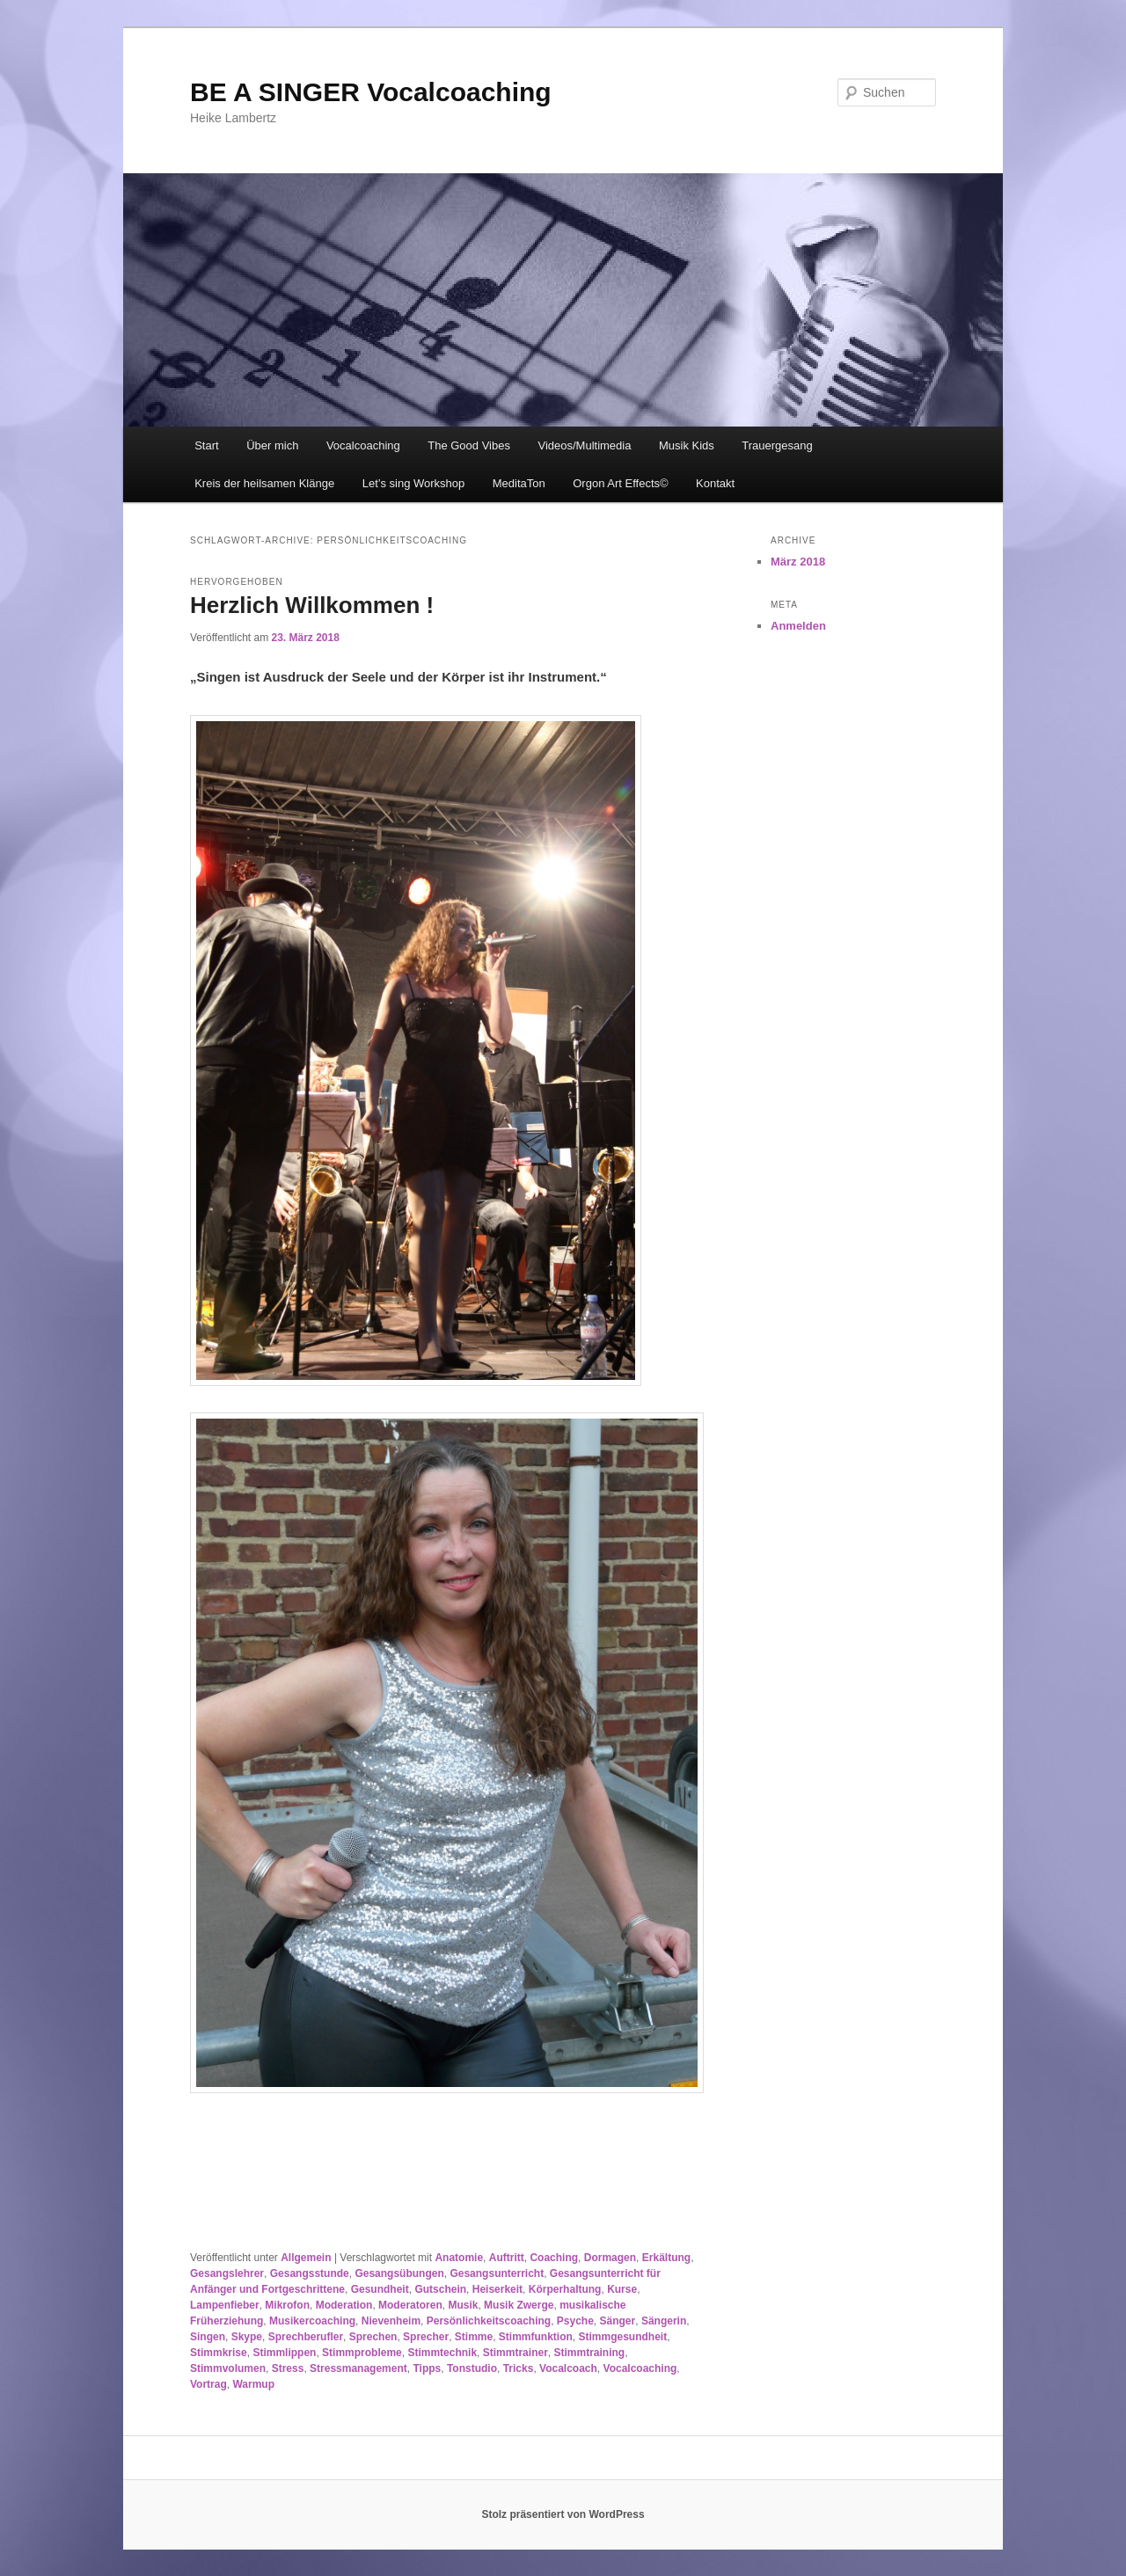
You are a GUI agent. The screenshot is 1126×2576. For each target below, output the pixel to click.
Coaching (554, 2257)
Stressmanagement (358, 2368)
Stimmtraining (589, 2352)
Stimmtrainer (515, 2352)
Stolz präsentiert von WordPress (562, 2514)
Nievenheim (391, 2321)
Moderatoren (410, 2305)
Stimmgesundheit (623, 2337)
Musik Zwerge (518, 2305)
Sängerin (663, 2321)
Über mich (272, 445)
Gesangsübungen (399, 2273)
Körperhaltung (565, 2289)
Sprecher (426, 2337)
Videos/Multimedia (584, 445)
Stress (288, 2368)
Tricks (518, 2368)
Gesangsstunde (309, 2273)
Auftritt (506, 2257)
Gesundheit (380, 2289)
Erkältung (666, 2257)
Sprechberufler (305, 2337)
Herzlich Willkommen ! (312, 605)
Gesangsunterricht (497, 2273)
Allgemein (306, 2257)
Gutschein (440, 2289)
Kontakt (715, 483)
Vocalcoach (568, 2368)
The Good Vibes (469, 445)
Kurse (622, 2289)
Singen (207, 2337)
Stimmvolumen (228, 2368)
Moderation (344, 2305)
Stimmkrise (218, 2352)
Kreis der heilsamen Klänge (264, 483)
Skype (246, 2337)
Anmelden (798, 625)
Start (206, 445)
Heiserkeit (497, 2289)
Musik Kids (686, 445)
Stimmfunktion (536, 2337)
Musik (463, 2305)
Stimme (474, 2337)
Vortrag (208, 2384)
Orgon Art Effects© (620, 483)
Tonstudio (472, 2368)
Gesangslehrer (227, 2273)
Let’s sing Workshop (413, 483)
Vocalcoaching (363, 445)
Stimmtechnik (442, 2352)
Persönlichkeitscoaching (489, 2321)
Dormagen (610, 2257)
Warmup (253, 2384)
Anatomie (459, 2257)
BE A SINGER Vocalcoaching (371, 91)
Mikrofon (287, 2305)
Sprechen (373, 2337)
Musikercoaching (312, 2321)
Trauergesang (777, 445)
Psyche (575, 2321)
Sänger (618, 2321)
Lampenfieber (225, 2305)
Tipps (427, 2368)
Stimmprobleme (362, 2352)
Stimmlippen (284, 2352)
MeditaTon (519, 483)
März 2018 (798, 561)
